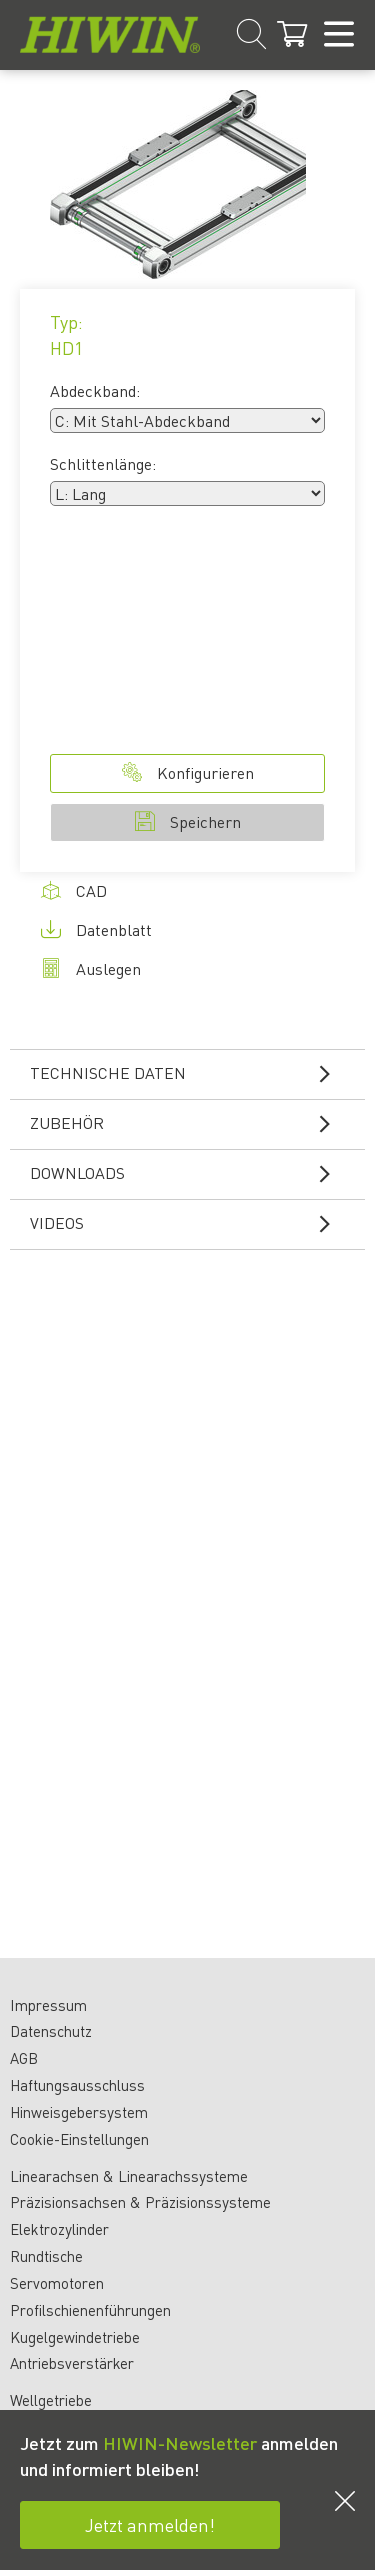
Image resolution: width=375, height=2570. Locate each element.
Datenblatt (96, 929)
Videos (192, 1223)
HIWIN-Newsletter (180, 2442)
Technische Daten (192, 1073)
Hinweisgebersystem (79, 2112)
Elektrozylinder (59, 2229)
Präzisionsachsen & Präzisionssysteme (140, 2202)
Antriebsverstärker (72, 2363)
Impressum (48, 2005)
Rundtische (46, 2256)
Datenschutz (51, 2031)
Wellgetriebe (51, 2400)
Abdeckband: (95, 390)
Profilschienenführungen (90, 2310)
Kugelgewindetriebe (75, 2337)
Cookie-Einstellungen (79, 2139)
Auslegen (91, 968)
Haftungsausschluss (77, 2085)
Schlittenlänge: (103, 463)
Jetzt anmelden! (150, 2524)
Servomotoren (57, 2283)
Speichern (188, 821)
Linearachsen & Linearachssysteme (129, 2176)
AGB (24, 2058)
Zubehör (192, 1123)
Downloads (192, 1173)
